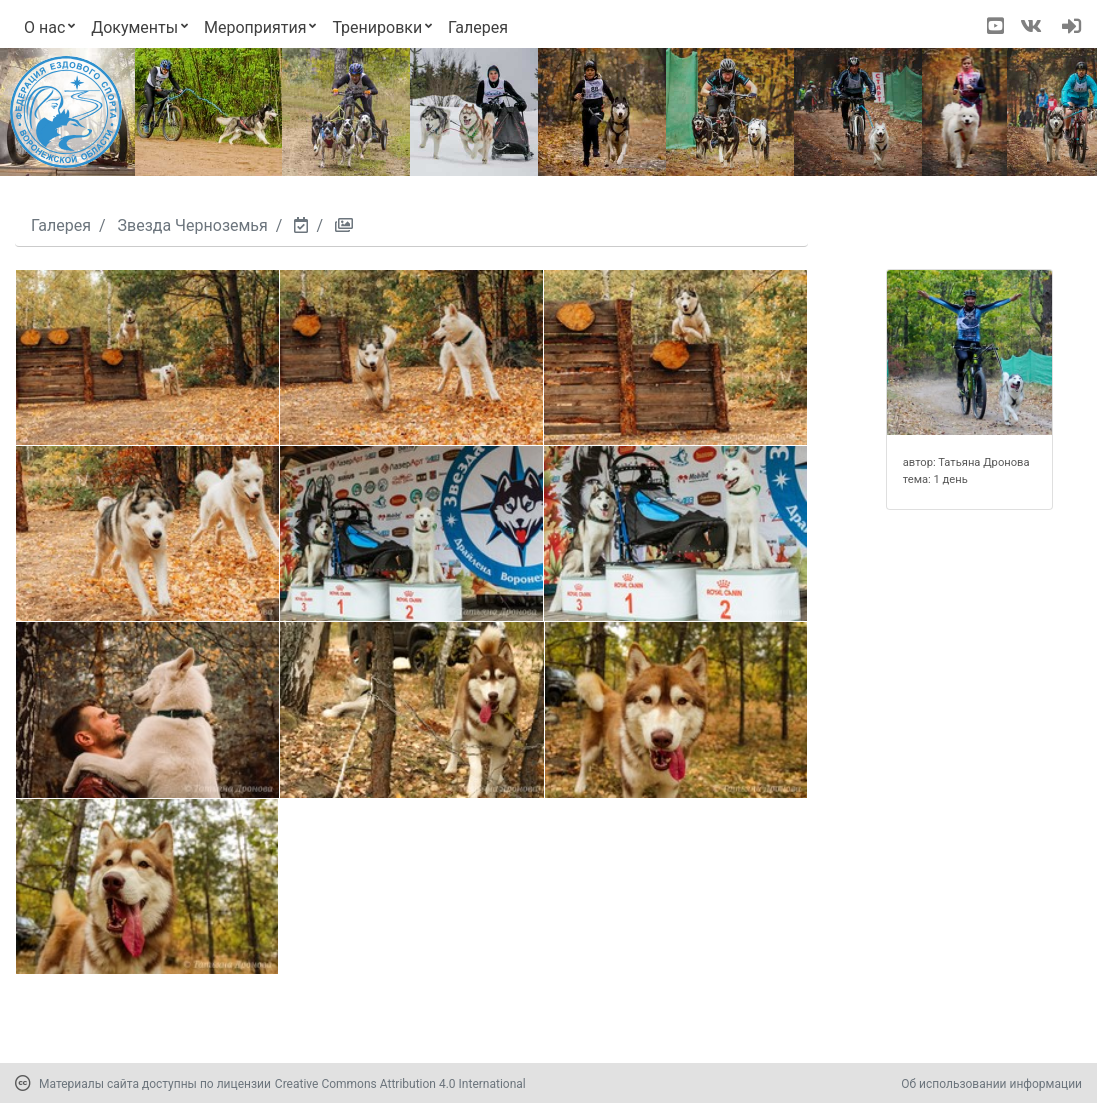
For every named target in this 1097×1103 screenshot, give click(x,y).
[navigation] (1071, 28)
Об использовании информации (991, 1084)
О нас (44, 27)
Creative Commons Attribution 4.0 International (400, 1084)
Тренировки (377, 27)
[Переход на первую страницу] (66, 112)
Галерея (478, 27)
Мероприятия (255, 27)
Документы (134, 27)
